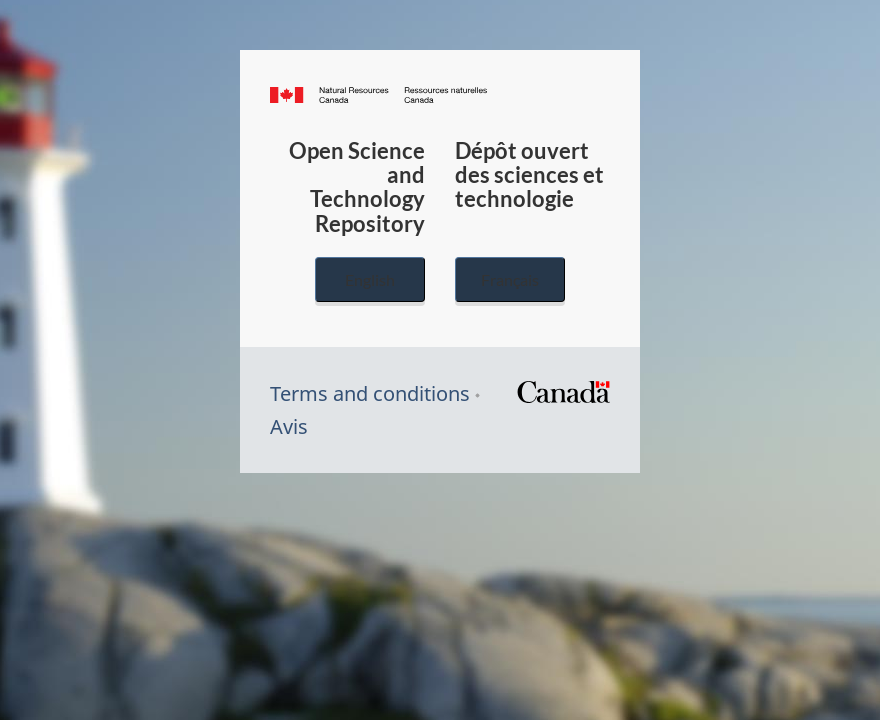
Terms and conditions (370, 393)
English (370, 279)
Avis (289, 426)
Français (510, 279)
